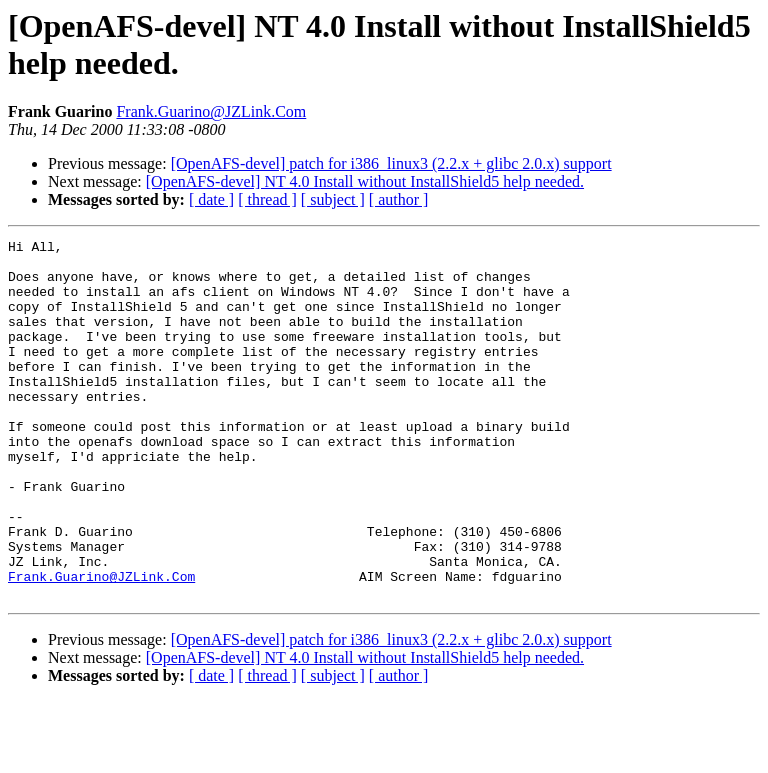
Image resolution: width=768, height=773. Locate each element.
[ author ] (399, 199)
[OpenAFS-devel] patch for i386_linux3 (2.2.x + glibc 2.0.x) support (391, 163)
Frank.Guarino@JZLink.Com (211, 111)
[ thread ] (267, 199)
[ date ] (211, 199)
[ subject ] (333, 199)
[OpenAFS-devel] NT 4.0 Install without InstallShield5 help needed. (365, 181)
